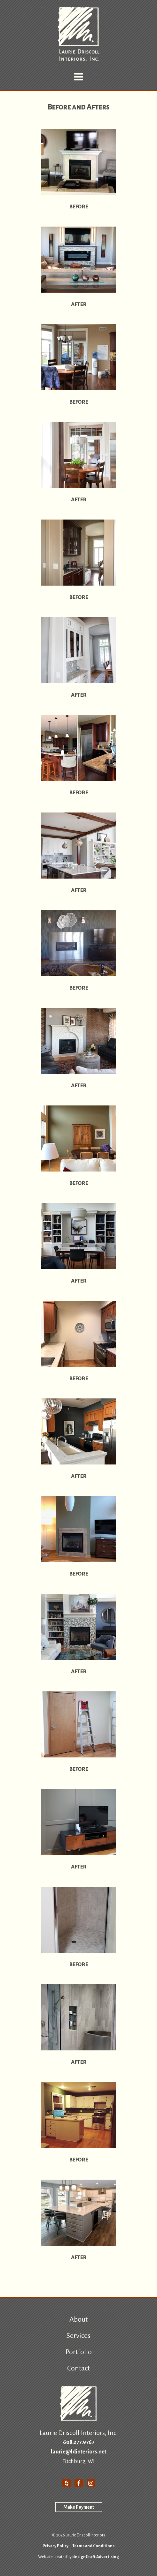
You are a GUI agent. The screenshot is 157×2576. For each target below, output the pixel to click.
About (78, 2319)
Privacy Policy (55, 2546)
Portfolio (79, 2352)
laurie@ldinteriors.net (78, 2452)
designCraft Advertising (95, 2557)
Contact (78, 2368)
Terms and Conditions (93, 2546)
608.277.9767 (78, 2442)
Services (78, 2336)
